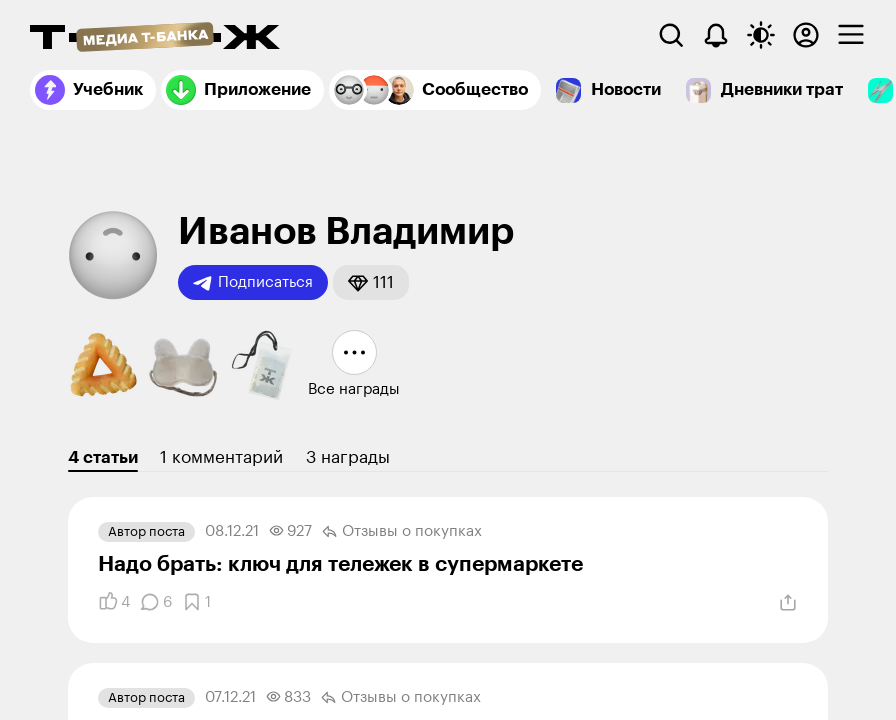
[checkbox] (851, 35)
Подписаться (253, 283)
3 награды (348, 457)
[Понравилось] (114, 602)
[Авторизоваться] (806, 35)
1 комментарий (221, 457)
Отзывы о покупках (402, 532)
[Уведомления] (716, 35)
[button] (371, 282)
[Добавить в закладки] (196, 602)
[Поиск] (671, 35)
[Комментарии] (156, 602)
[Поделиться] (788, 603)
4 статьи (103, 457)
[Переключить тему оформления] (761, 35)
